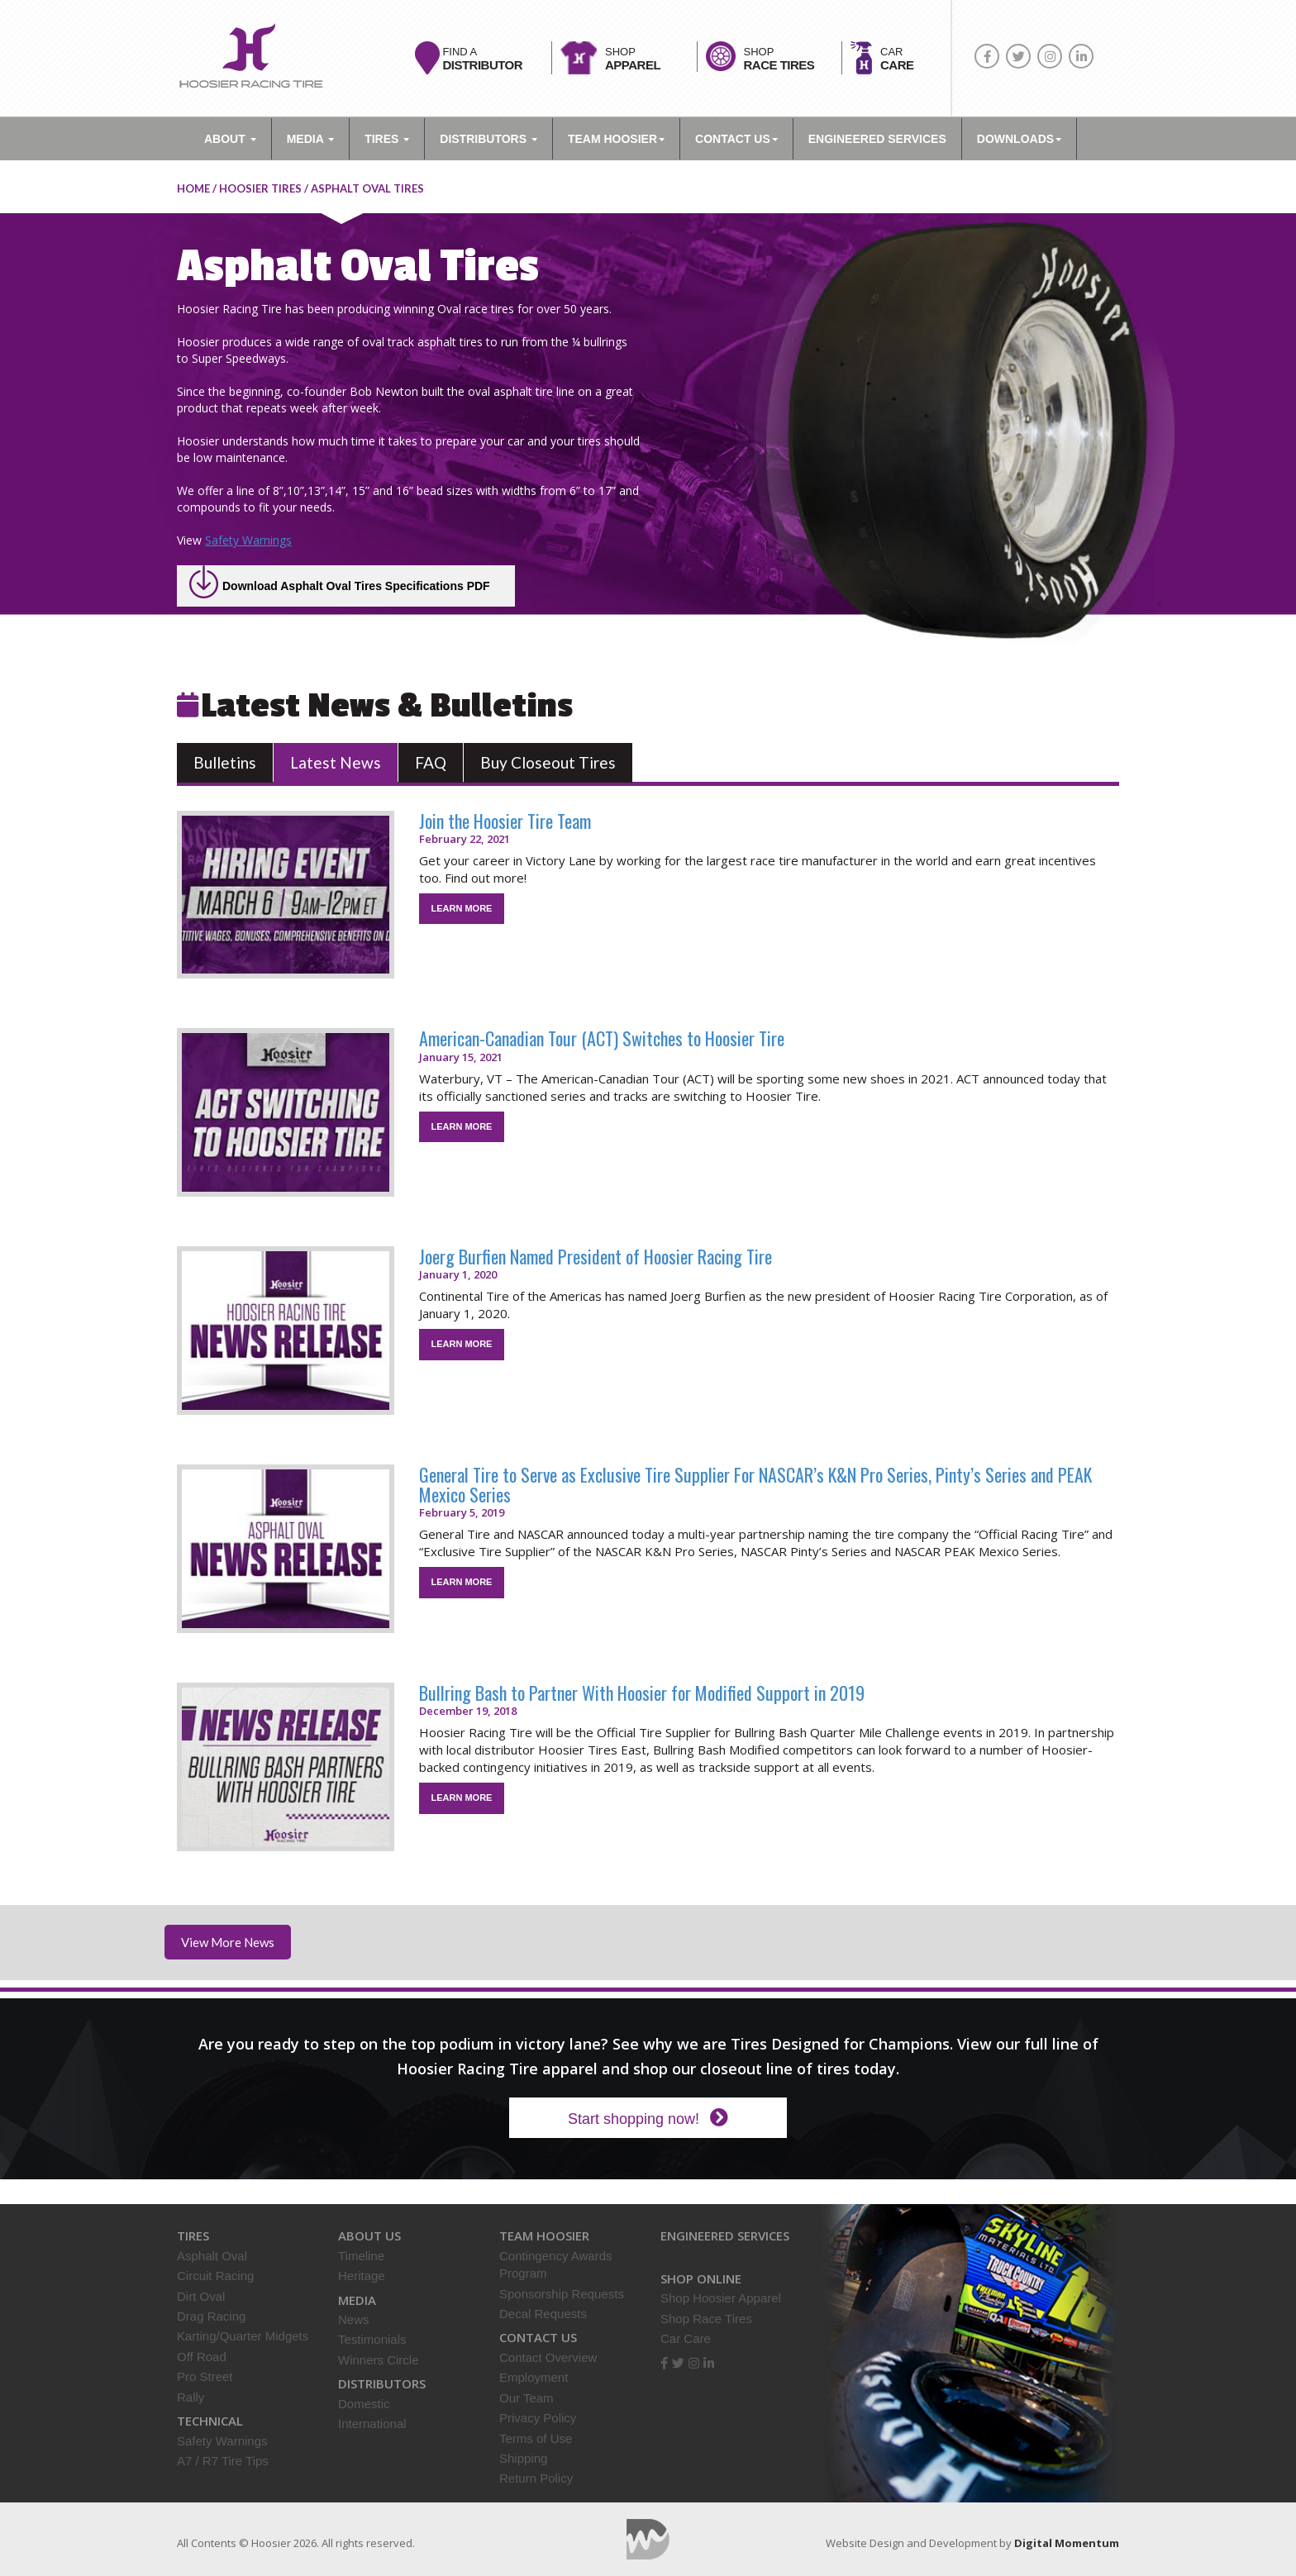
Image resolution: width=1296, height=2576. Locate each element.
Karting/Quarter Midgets (242, 2336)
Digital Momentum (648, 2539)
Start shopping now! (648, 2117)
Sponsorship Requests (561, 2294)
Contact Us (736, 138)
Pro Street (205, 2376)
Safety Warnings (248, 540)
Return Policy (536, 2478)
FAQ (430, 762)
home (193, 188)
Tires (386, 138)
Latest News (335, 762)
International (372, 2423)
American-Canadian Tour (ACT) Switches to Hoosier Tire (601, 1038)
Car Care (685, 2338)
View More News (227, 1942)
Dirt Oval (201, 2296)
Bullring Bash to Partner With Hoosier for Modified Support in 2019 (642, 1692)
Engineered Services (724, 2235)
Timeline (361, 2256)
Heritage (361, 2276)
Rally (190, 2397)
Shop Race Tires (706, 2319)
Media (310, 138)
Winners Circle (378, 2360)
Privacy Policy (537, 2418)
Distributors (488, 138)
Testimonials (372, 2339)
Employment (533, 2377)
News (353, 2319)
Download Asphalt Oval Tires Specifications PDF (356, 586)
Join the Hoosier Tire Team (505, 820)
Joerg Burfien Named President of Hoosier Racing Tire (595, 1256)
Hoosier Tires (260, 188)
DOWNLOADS (1019, 138)
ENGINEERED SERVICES (877, 138)
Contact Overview (548, 2357)
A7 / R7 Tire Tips (223, 2461)
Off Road (201, 2357)
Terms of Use (535, 2438)
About (230, 138)
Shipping (523, 2458)
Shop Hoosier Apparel (720, 2298)
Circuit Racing (215, 2276)
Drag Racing (211, 2316)
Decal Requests (543, 2314)
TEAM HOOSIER (616, 138)
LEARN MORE (462, 908)
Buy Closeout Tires (548, 762)
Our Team (526, 2398)
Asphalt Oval (212, 2256)
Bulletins (224, 762)
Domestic (364, 2404)
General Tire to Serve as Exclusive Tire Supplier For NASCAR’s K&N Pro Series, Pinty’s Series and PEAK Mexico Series (755, 1484)
